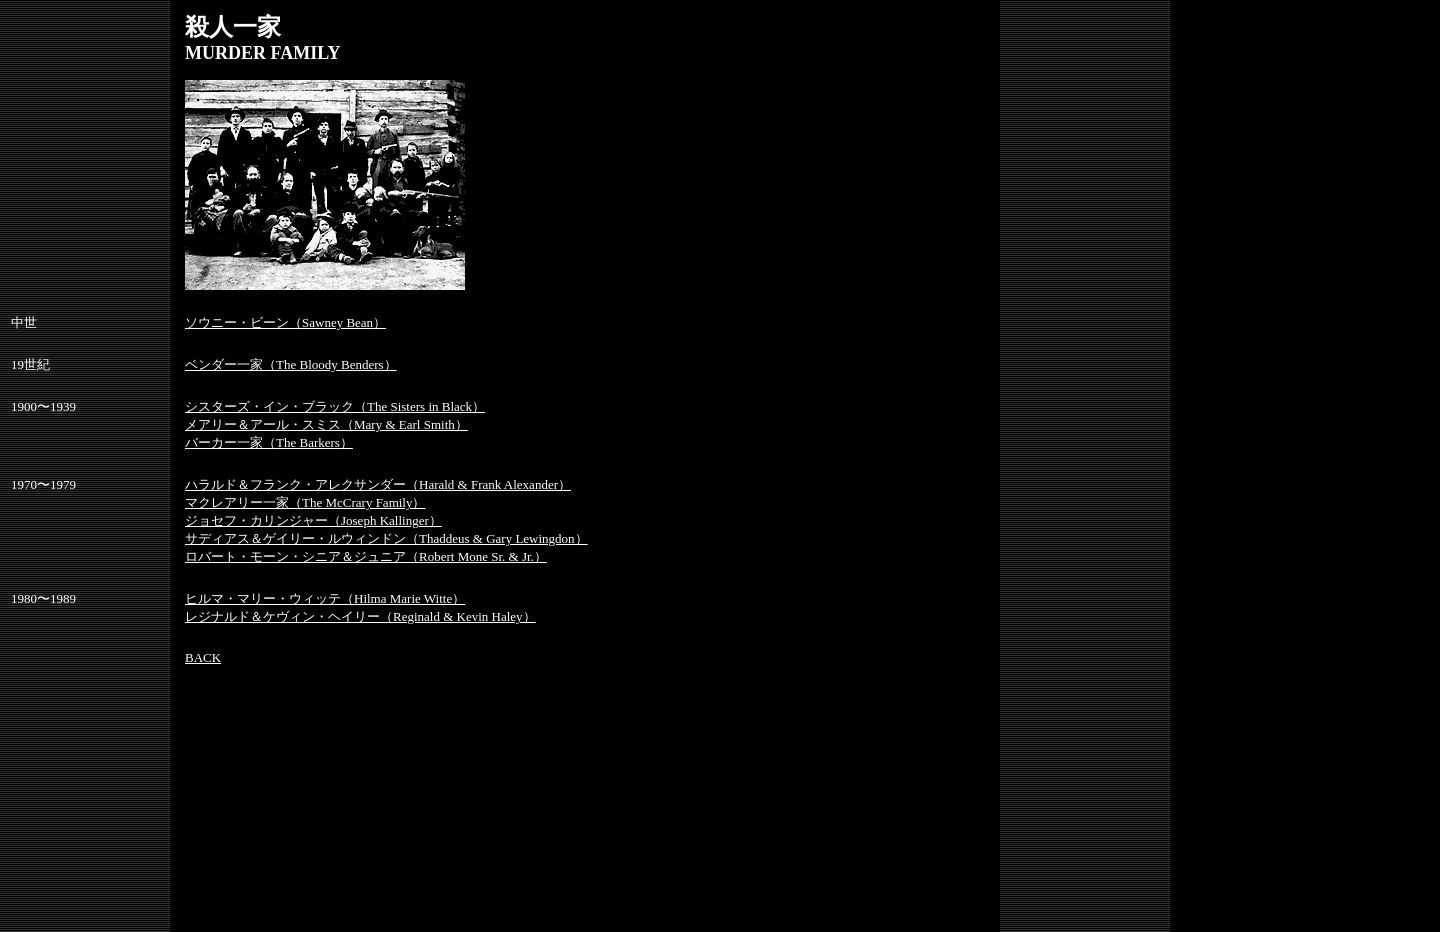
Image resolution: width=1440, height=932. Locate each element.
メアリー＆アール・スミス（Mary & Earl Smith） (326, 424)
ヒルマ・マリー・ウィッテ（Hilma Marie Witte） (325, 598)
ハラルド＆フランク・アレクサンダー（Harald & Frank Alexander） (378, 484)
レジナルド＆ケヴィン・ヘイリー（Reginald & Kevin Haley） (360, 616)
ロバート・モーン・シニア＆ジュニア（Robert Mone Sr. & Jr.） (366, 556)
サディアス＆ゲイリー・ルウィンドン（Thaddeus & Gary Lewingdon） (386, 538)
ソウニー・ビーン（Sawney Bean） (285, 322)
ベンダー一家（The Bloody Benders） (291, 364)
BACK (203, 657)
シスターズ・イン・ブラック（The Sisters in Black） (335, 406)
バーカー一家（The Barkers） (269, 442)
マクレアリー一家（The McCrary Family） (305, 502)
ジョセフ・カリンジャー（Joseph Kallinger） (313, 520)
